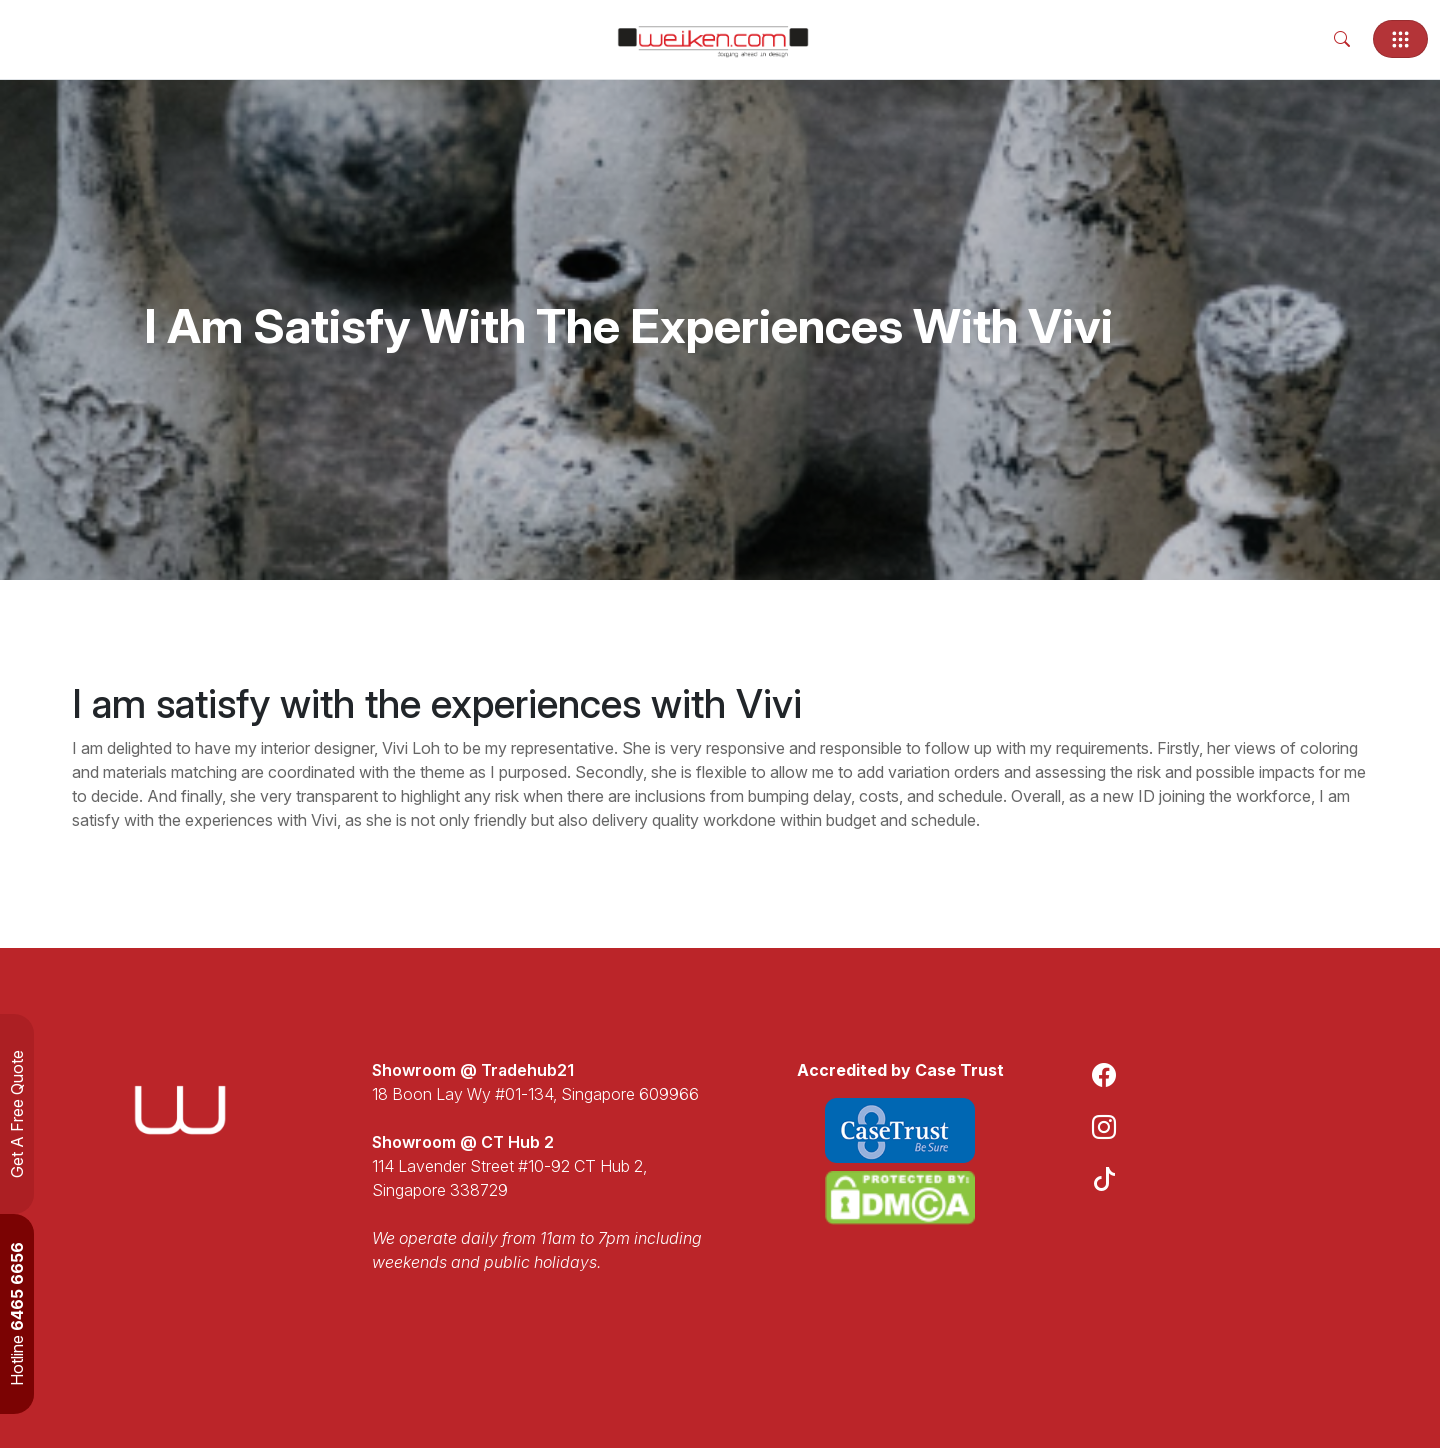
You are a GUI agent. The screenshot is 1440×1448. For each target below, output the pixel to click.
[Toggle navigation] (1400, 39)
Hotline (17, 1314)
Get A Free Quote (17, 1114)
